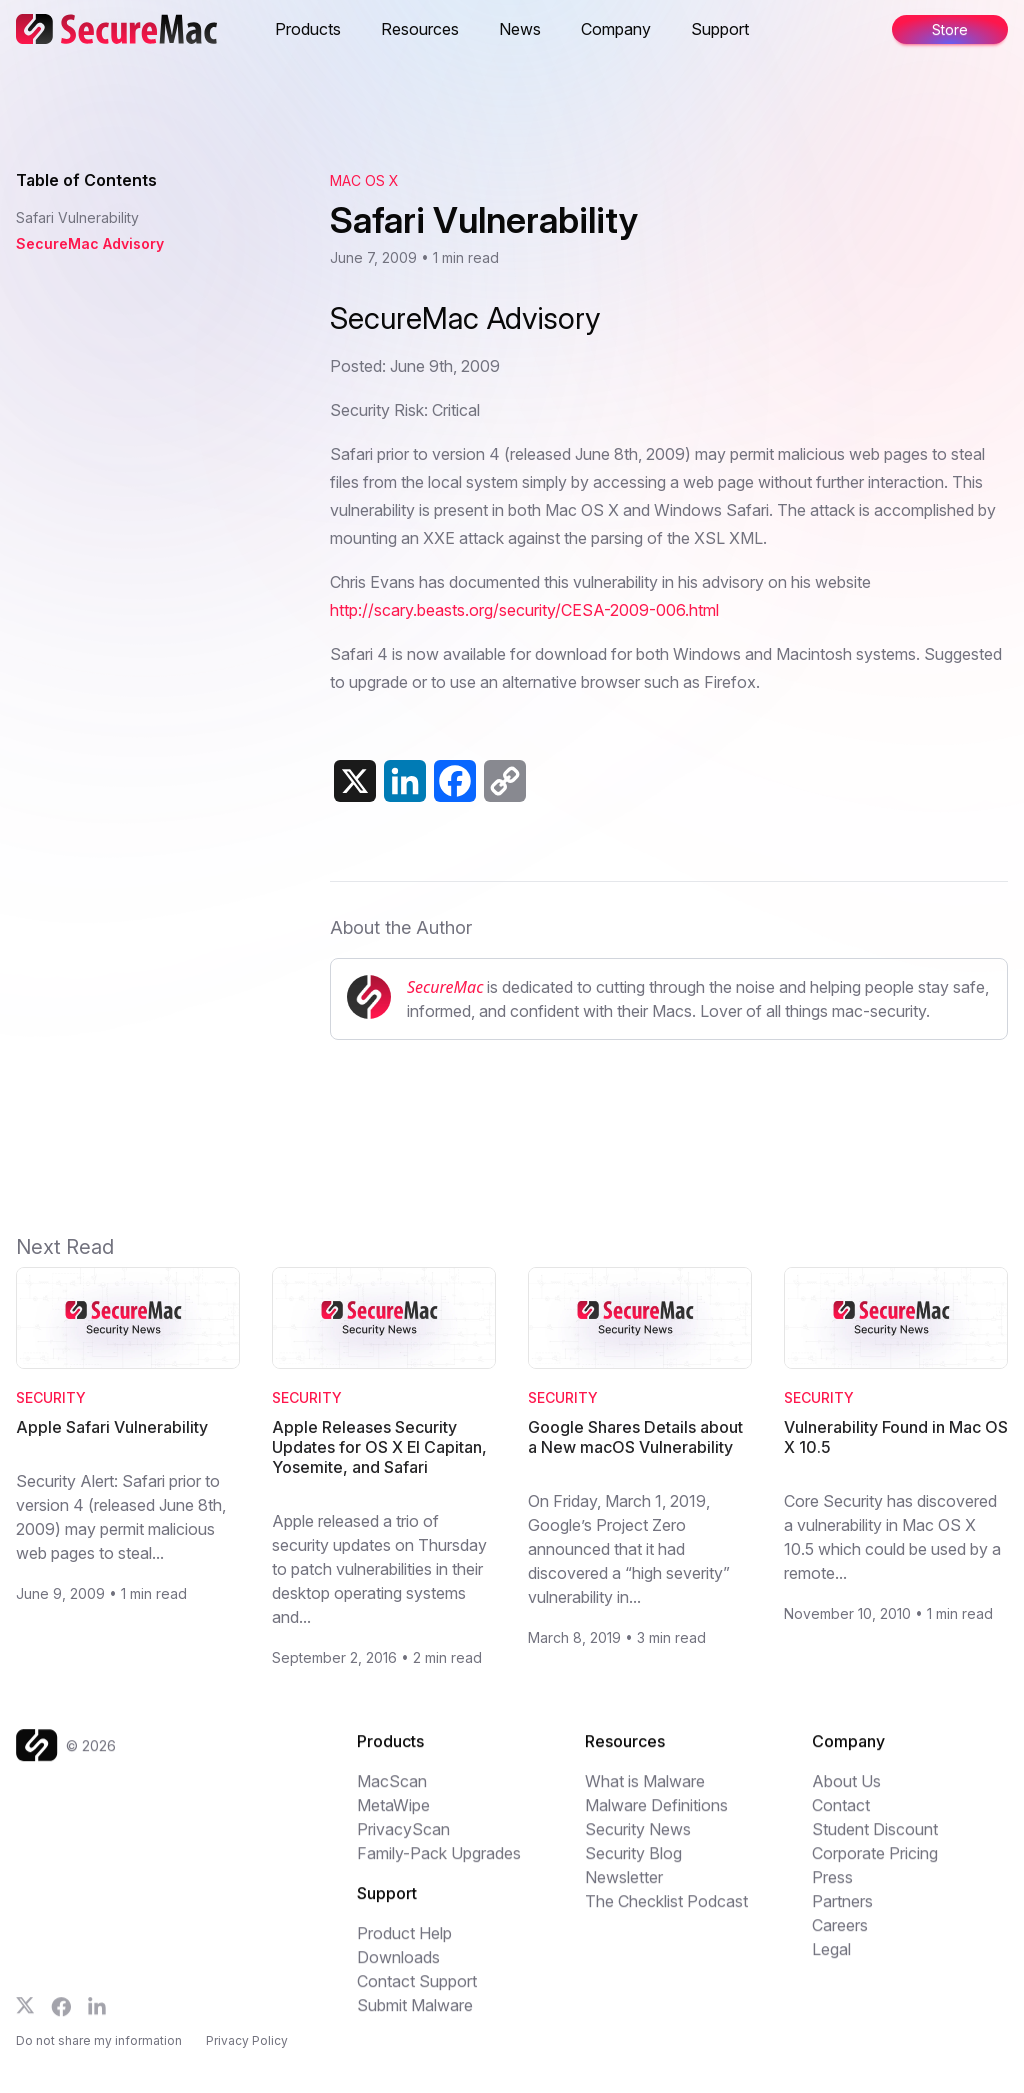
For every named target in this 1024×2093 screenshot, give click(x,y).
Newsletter (624, 1889)
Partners (842, 1913)
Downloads (398, 1969)
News (520, 29)
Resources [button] (420, 29)
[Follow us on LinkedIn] (97, 2018)
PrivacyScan (403, 1841)
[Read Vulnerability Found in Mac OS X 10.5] (896, 1318)
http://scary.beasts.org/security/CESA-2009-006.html (524, 610)
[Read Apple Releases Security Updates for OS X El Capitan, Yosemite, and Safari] (384, 1318)
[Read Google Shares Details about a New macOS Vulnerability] (640, 1318)
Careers (840, 1937)
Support (720, 29)
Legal (831, 1961)
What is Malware (645, 1793)
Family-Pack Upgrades (439, 1865)
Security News (638, 1841)
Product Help (404, 1945)
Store (950, 29)
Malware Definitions (656, 1817)
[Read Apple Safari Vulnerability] (128, 1318)
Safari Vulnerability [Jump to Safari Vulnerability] (77, 217)
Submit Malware (415, 2017)
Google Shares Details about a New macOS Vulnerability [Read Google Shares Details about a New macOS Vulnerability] (635, 1437)
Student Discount (875, 1841)
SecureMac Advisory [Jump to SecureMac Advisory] (90, 243)
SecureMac (445, 987)
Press (832, 1889)
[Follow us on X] (25, 2017)
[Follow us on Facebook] (61, 2019)
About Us (846, 1793)
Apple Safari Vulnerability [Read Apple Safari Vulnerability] (112, 1427)
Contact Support (417, 1993)
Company (616, 29)
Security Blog (633, 1865)
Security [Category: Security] (51, 1397)
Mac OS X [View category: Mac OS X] (364, 180)
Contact (841, 1817)
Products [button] (308, 29)
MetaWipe (393, 1817)
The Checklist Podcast (666, 1913)
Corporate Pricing (875, 1865)
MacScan (392, 1793)
